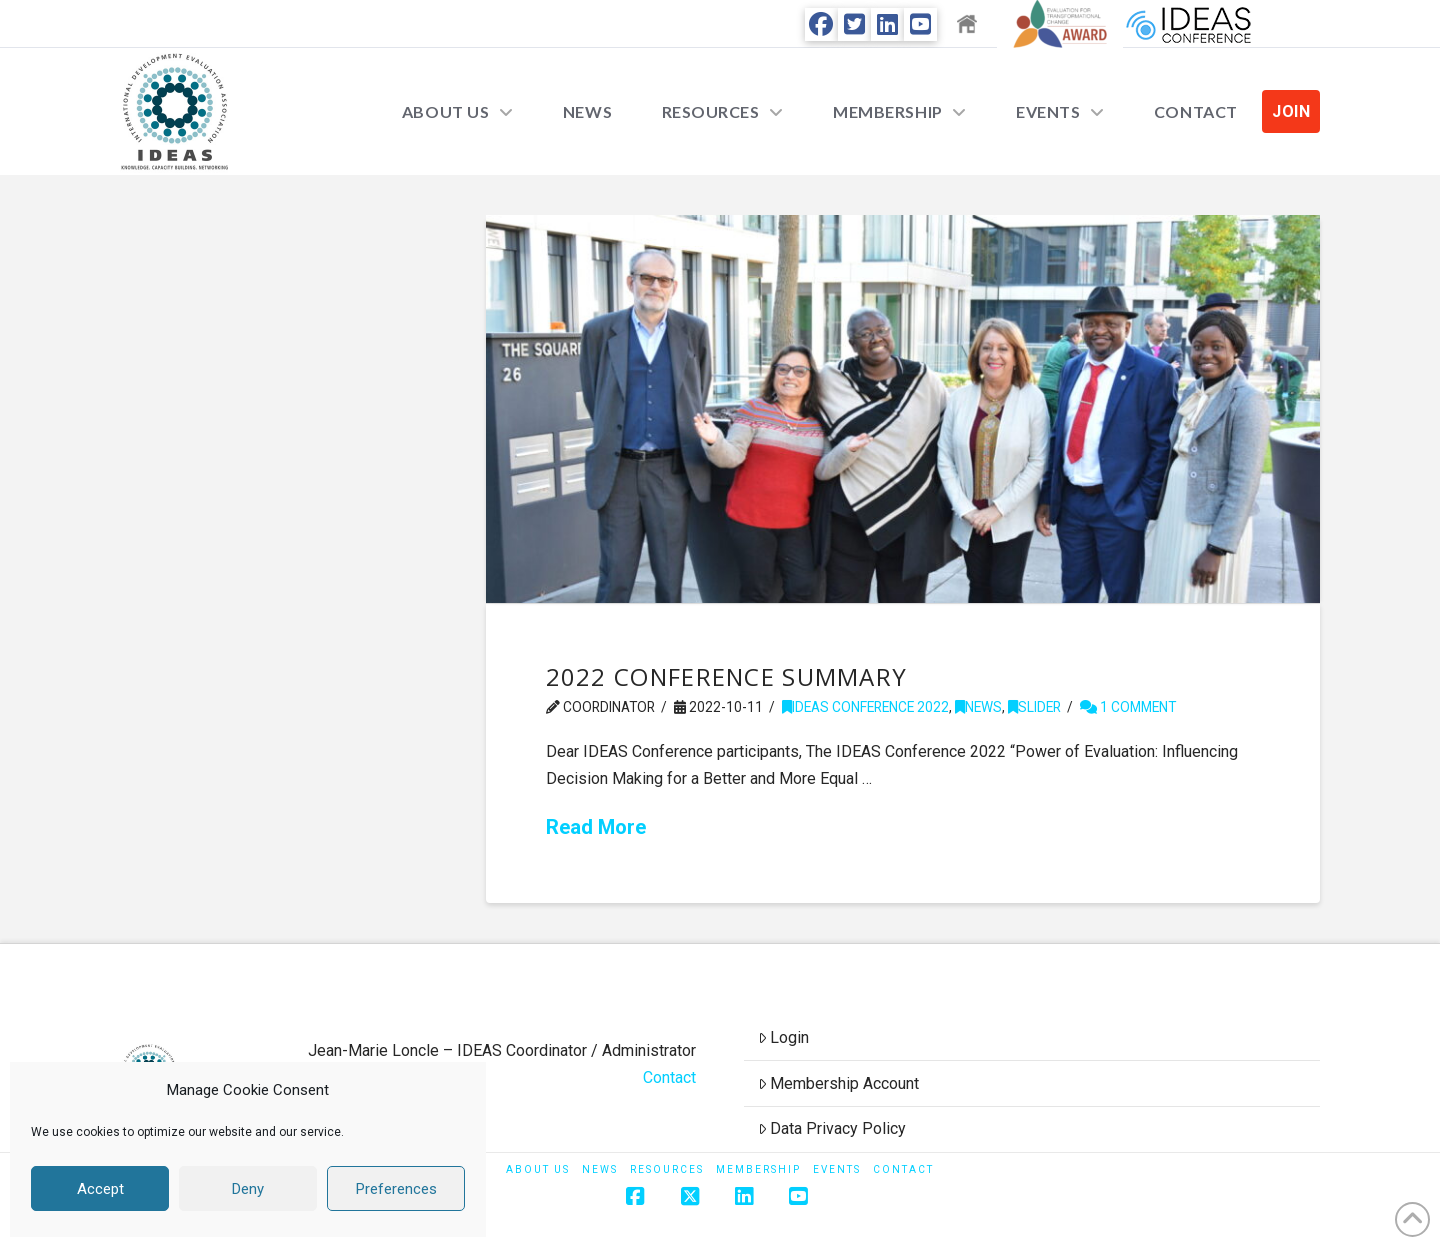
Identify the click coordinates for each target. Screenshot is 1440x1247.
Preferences (396, 1189)
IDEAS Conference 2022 (865, 707)
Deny (248, 1189)
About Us (538, 1169)
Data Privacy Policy (832, 1128)
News (978, 707)
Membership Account (839, 1083)
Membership (758, 1169)
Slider (1034, 707)
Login (784, 1037)
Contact (669, 1077)
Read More (596, 827)
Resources (667, 1169)
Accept (100, 1189)
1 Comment (1128, 707)
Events (837, 1169)
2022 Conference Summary (727, 676)
